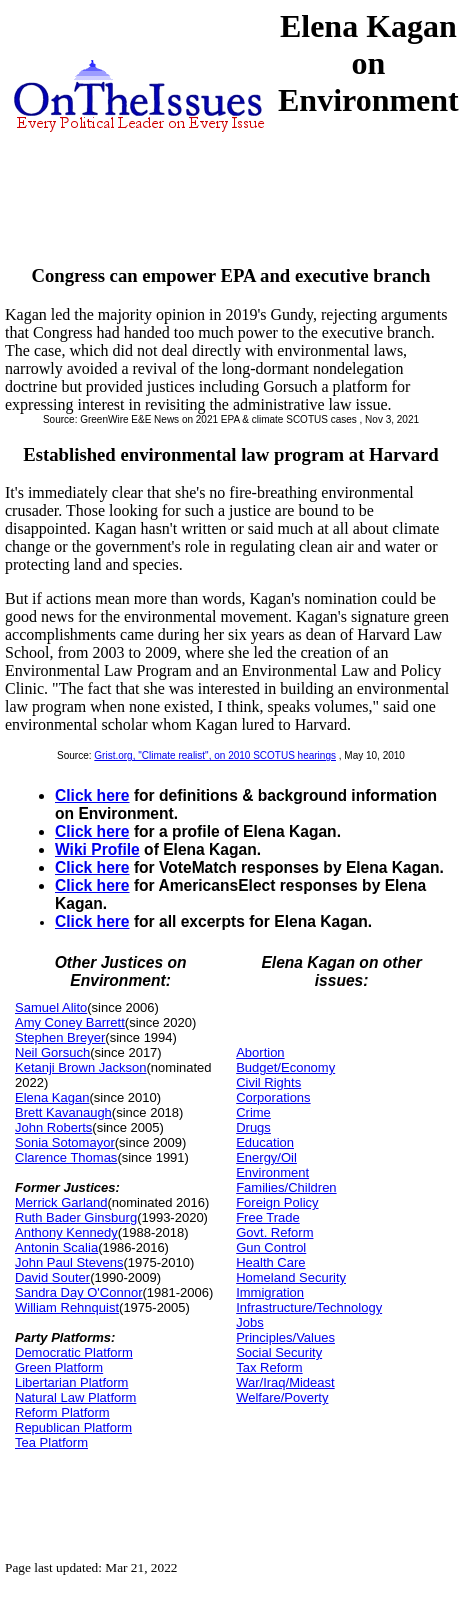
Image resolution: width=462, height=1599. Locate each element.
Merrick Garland (61, 1202)
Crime (253, 1112)
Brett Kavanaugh (63, 1112)
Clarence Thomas (66, 1157)
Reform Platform (62, 1412)
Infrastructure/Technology (309, 1307)
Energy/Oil (266, 1157)
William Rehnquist (67, 1307)
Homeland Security (291, 1277)
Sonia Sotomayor (65, 1142)
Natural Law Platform (75, 1397)
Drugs (253, 1127)
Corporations (273, 1097)
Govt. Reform (274, 1232)
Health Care (270, 1262)
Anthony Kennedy (66, 1232)
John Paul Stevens (69, 1262)
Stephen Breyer (60, 1037)
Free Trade (268, 1217)
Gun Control (271, 1247)
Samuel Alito (51, 1007)
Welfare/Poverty (282, 1397)
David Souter (52, 1277)
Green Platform (59, 1367)
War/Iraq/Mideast (285, 1382)
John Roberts (53, 1127)
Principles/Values (285, 1337)
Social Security (279, 1352)
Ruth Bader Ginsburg (76, 1217)
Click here (92, 795)
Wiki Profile (97, 849)
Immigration (270, 1292)
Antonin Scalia (56, 1247)
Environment (272, 1172)
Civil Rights (268, 1082)
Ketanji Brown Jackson (81, 1067)
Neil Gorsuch (52, 1052)
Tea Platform (51, 1442)
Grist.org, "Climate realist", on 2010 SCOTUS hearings (215, 755)
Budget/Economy (285, 1067)
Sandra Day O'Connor (79, 1292)
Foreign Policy (277, 1202)
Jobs (249, 1322)
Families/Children (286, 1187)
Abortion (260, 1052)
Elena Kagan (52, 1097)
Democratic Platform (74, 1352)
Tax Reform (269, 1367)
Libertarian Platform (71, 1382)
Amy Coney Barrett (70, 1022)
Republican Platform (73, 1427)
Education (265, 1142)
